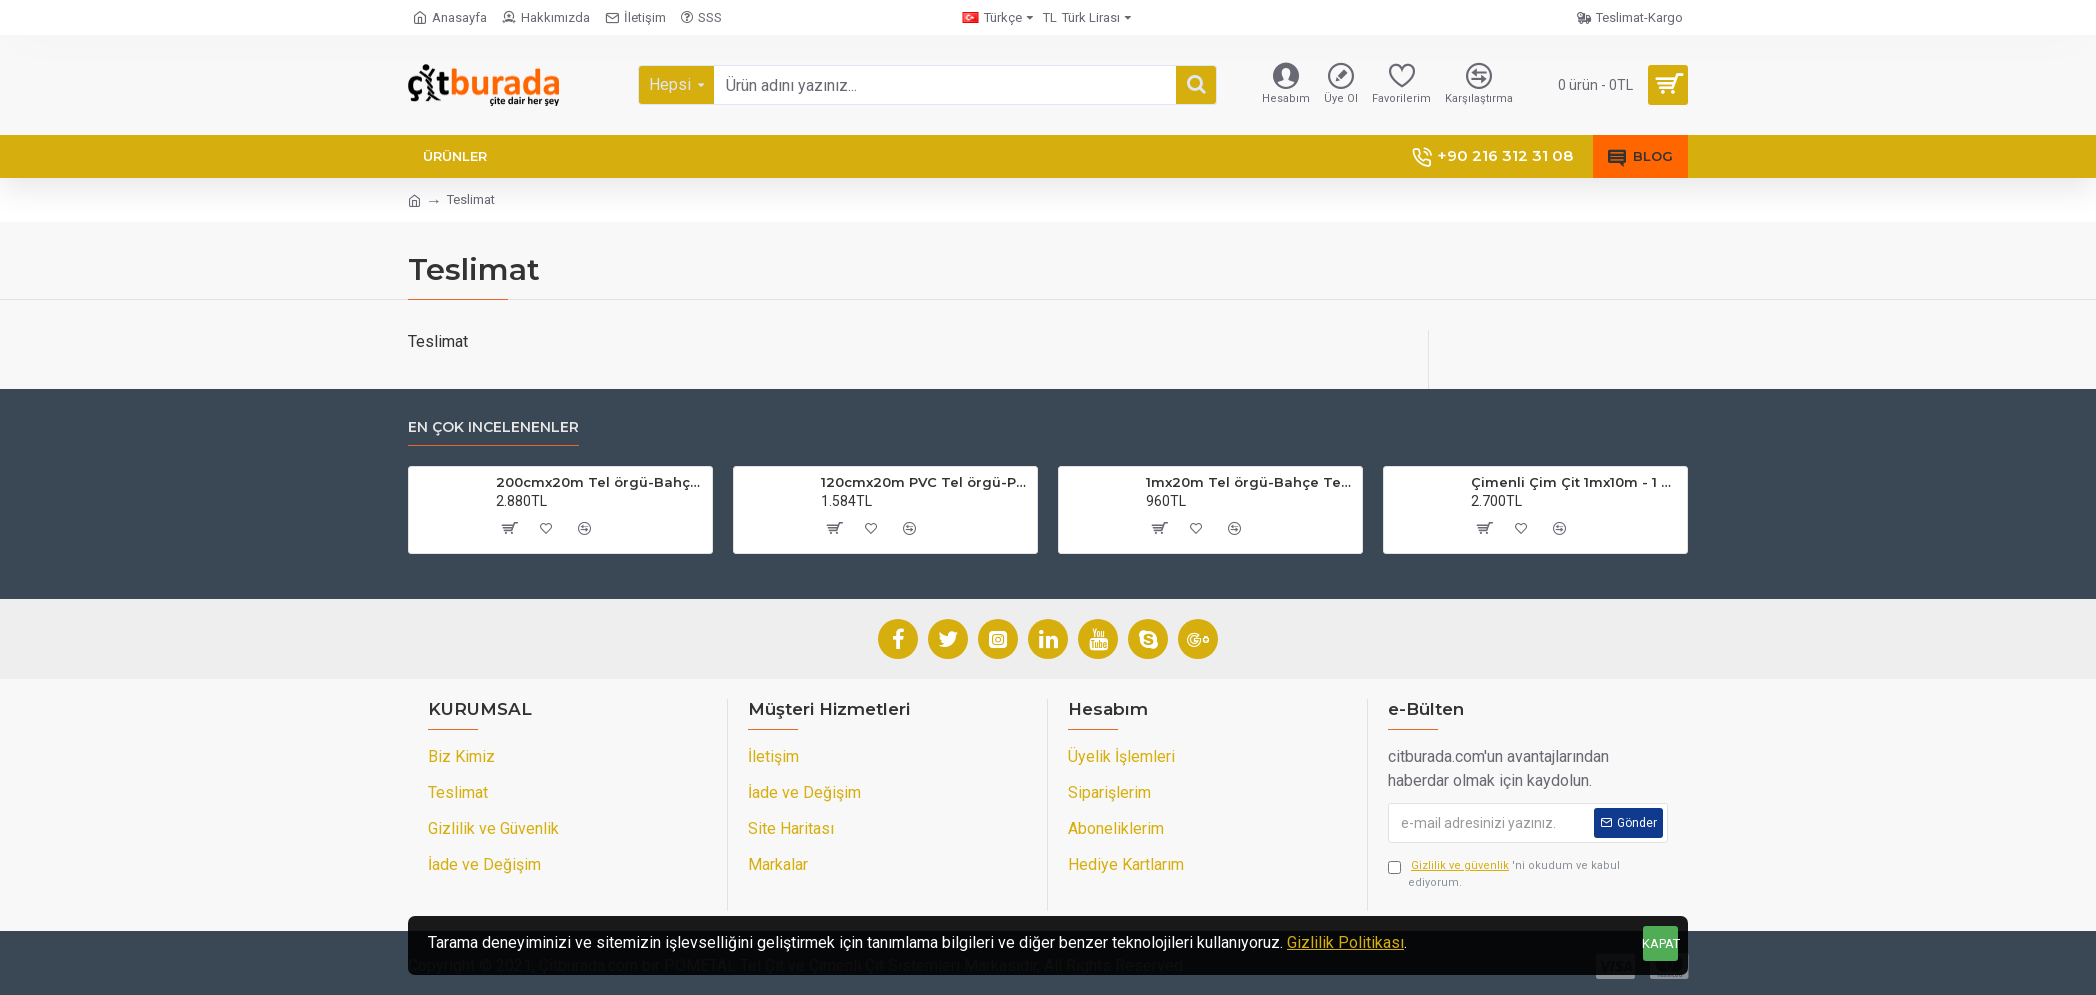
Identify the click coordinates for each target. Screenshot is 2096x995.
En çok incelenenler (493, 427)
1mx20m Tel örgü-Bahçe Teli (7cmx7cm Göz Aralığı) (1250, 482)
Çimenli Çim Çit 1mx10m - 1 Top (1575, 482)
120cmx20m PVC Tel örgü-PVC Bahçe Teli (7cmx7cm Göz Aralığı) (925, 482)
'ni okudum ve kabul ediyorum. (1504, 873)
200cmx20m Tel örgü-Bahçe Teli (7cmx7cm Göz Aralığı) (600, 482)
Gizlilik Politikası (1345, 942)
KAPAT (1660, 943)
